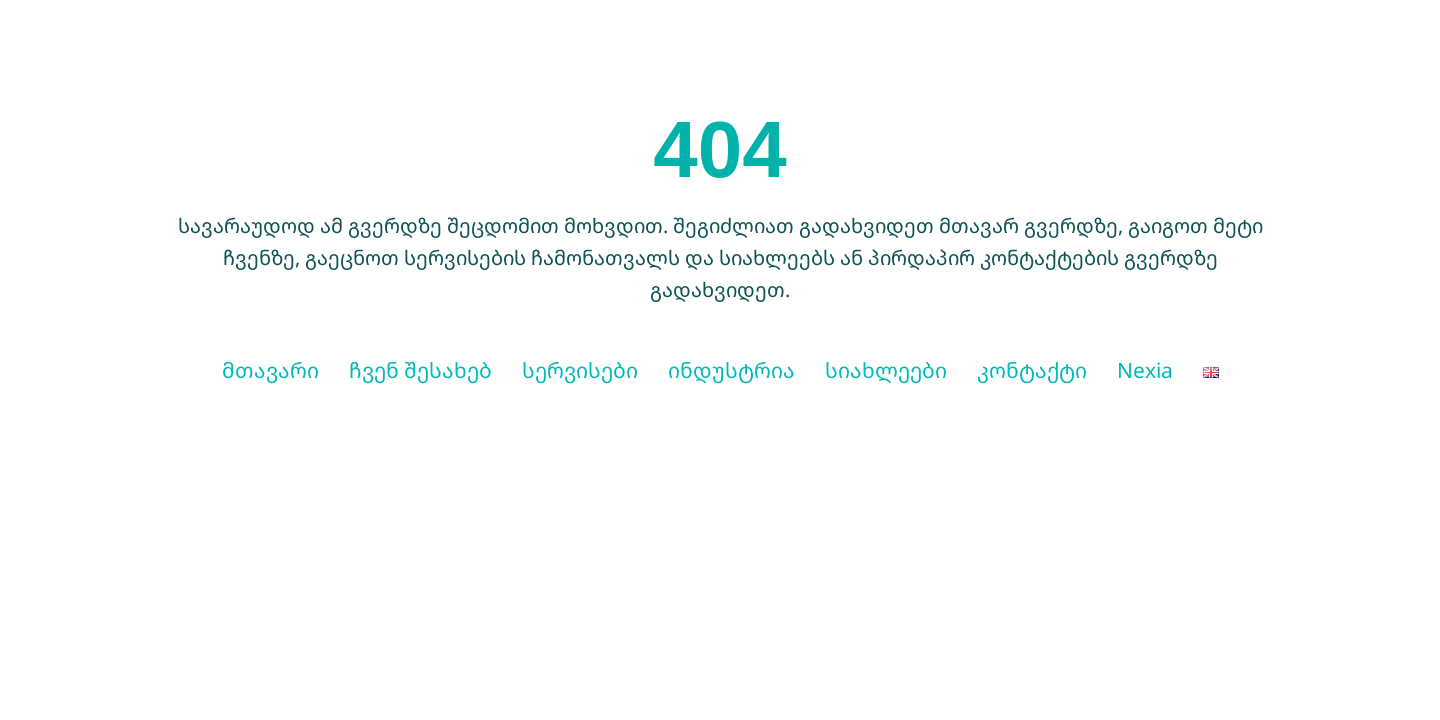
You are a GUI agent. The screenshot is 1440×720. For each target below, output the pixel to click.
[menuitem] (1211, 371)
